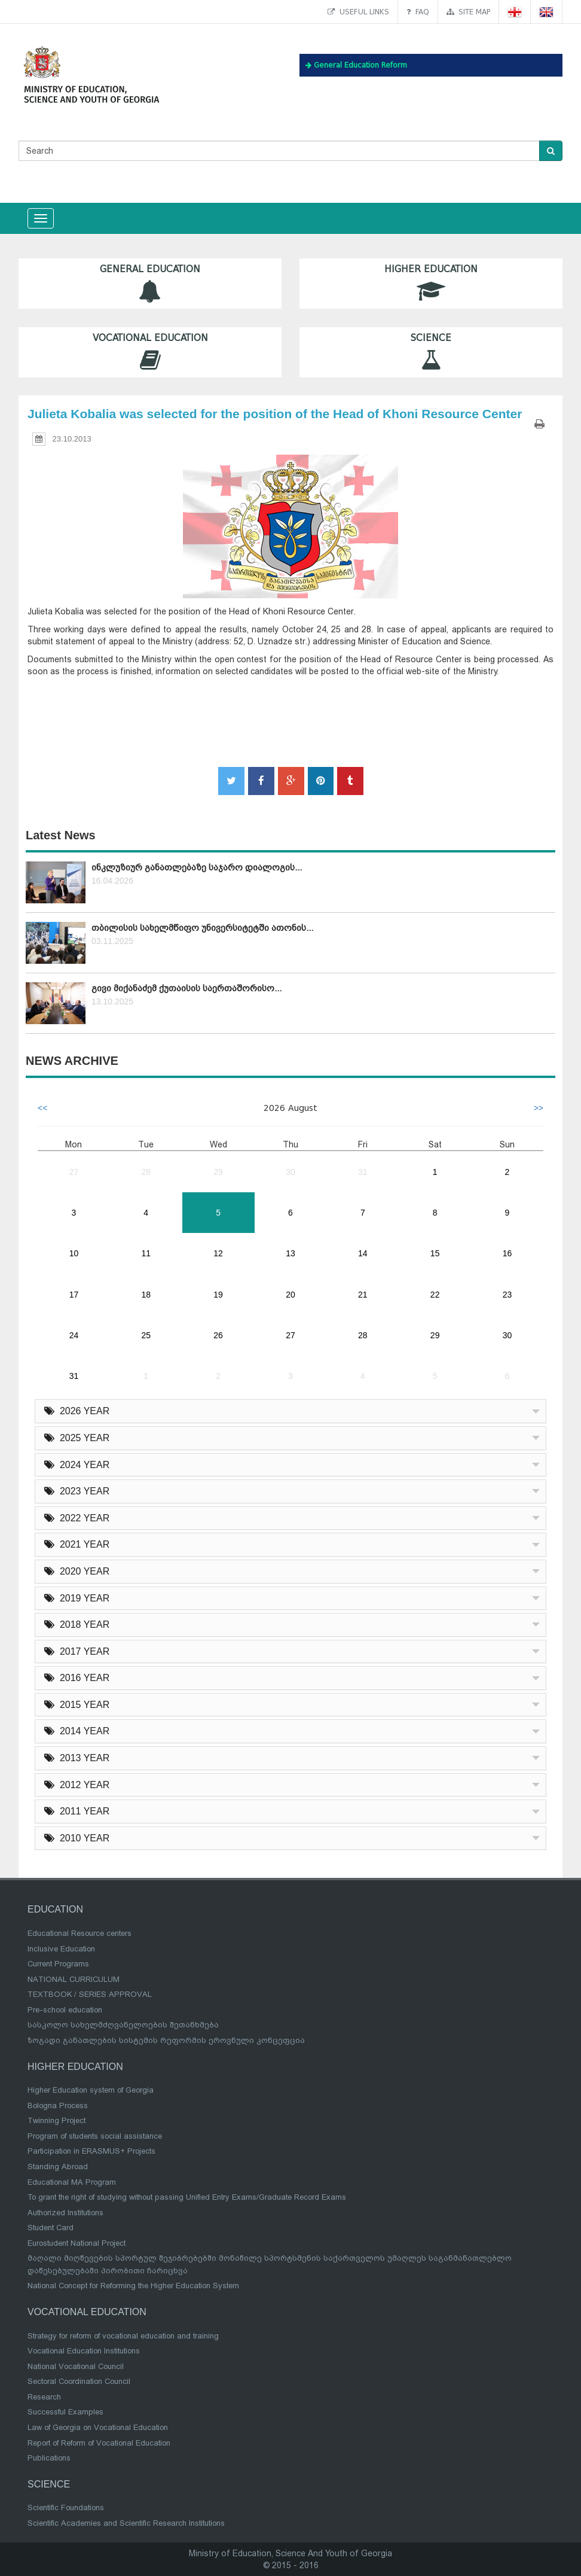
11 (146, 1253)
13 (290, 1253)
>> (538, 1108)
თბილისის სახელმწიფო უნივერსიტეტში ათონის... (202, 927)
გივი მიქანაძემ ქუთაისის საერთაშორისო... (186, 988)
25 (146, 1335)
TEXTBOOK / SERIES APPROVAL (89, 1994)
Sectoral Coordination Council (78, 2381)
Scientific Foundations (65, 2507)
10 (74, 1253)
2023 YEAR (76, 1491)
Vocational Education (150, 352)
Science (430, 352)
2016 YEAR (76, 1678)
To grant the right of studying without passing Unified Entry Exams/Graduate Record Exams (186, 2197)
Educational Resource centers (79, 1933)
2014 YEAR (76, 1731)
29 (218, 1172)
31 (363, 1172)
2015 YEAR (76, 1705)
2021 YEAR (76, 1544)
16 (507, 1253)
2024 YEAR (76, 1465)
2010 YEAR (76, 1838)
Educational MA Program (71, 2182)
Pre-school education (64, 2009)
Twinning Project (56, 2120)
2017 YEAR (76, 1651)
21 (363, 1294)
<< (42, 1108)
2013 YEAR (76, 1758)
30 (290, 1172)
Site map (468, 11)
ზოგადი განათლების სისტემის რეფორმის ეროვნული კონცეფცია (166, 2040)
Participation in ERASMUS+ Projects (91, 2150)
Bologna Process (57, 2105)
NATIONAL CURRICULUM (73, 1979)
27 (74, 1172)
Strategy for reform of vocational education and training (123, 2335)
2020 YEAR (76, 1571)
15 (435, 1253)
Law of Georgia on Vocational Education (97, 2427)
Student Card (50, 2227)
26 (218, 1335)
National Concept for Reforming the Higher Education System (133, 2285)
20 (290, 1294)
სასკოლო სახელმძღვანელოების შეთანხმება (123, 2024)
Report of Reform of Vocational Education (98, 2442)
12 (218, 1253)
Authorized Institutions (65, 2212)
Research (44, 2396)
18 (146, 1294)
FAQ (417, 11)
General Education (150, 283)
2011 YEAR (76, 1811)
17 (74, 1294)
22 (435, 1294)
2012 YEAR (76, 1785)
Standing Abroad (57, 2166)
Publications (49, 2457)
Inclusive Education (61, 1948)
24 (74, 1335)
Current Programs (58, 1963)
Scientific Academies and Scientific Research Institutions (126, 2523)
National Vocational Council (75, 2366)
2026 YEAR (76, 1411)
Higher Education (430, 283)
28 (146, 1172)
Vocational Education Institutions (83, 2350)
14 (363, 1253)
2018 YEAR (76, 1624)
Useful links (358, 11)
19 (218, 1294)
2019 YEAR (76, 1598)
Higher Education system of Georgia (90, 2089)
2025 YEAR (76, 1438)
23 (507, 1294)
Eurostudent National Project (76, 2243)
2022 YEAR (76, 1518)
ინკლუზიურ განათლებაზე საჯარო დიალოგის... (196, 867)
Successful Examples (65, 2411)
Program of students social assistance (94, 2136)
